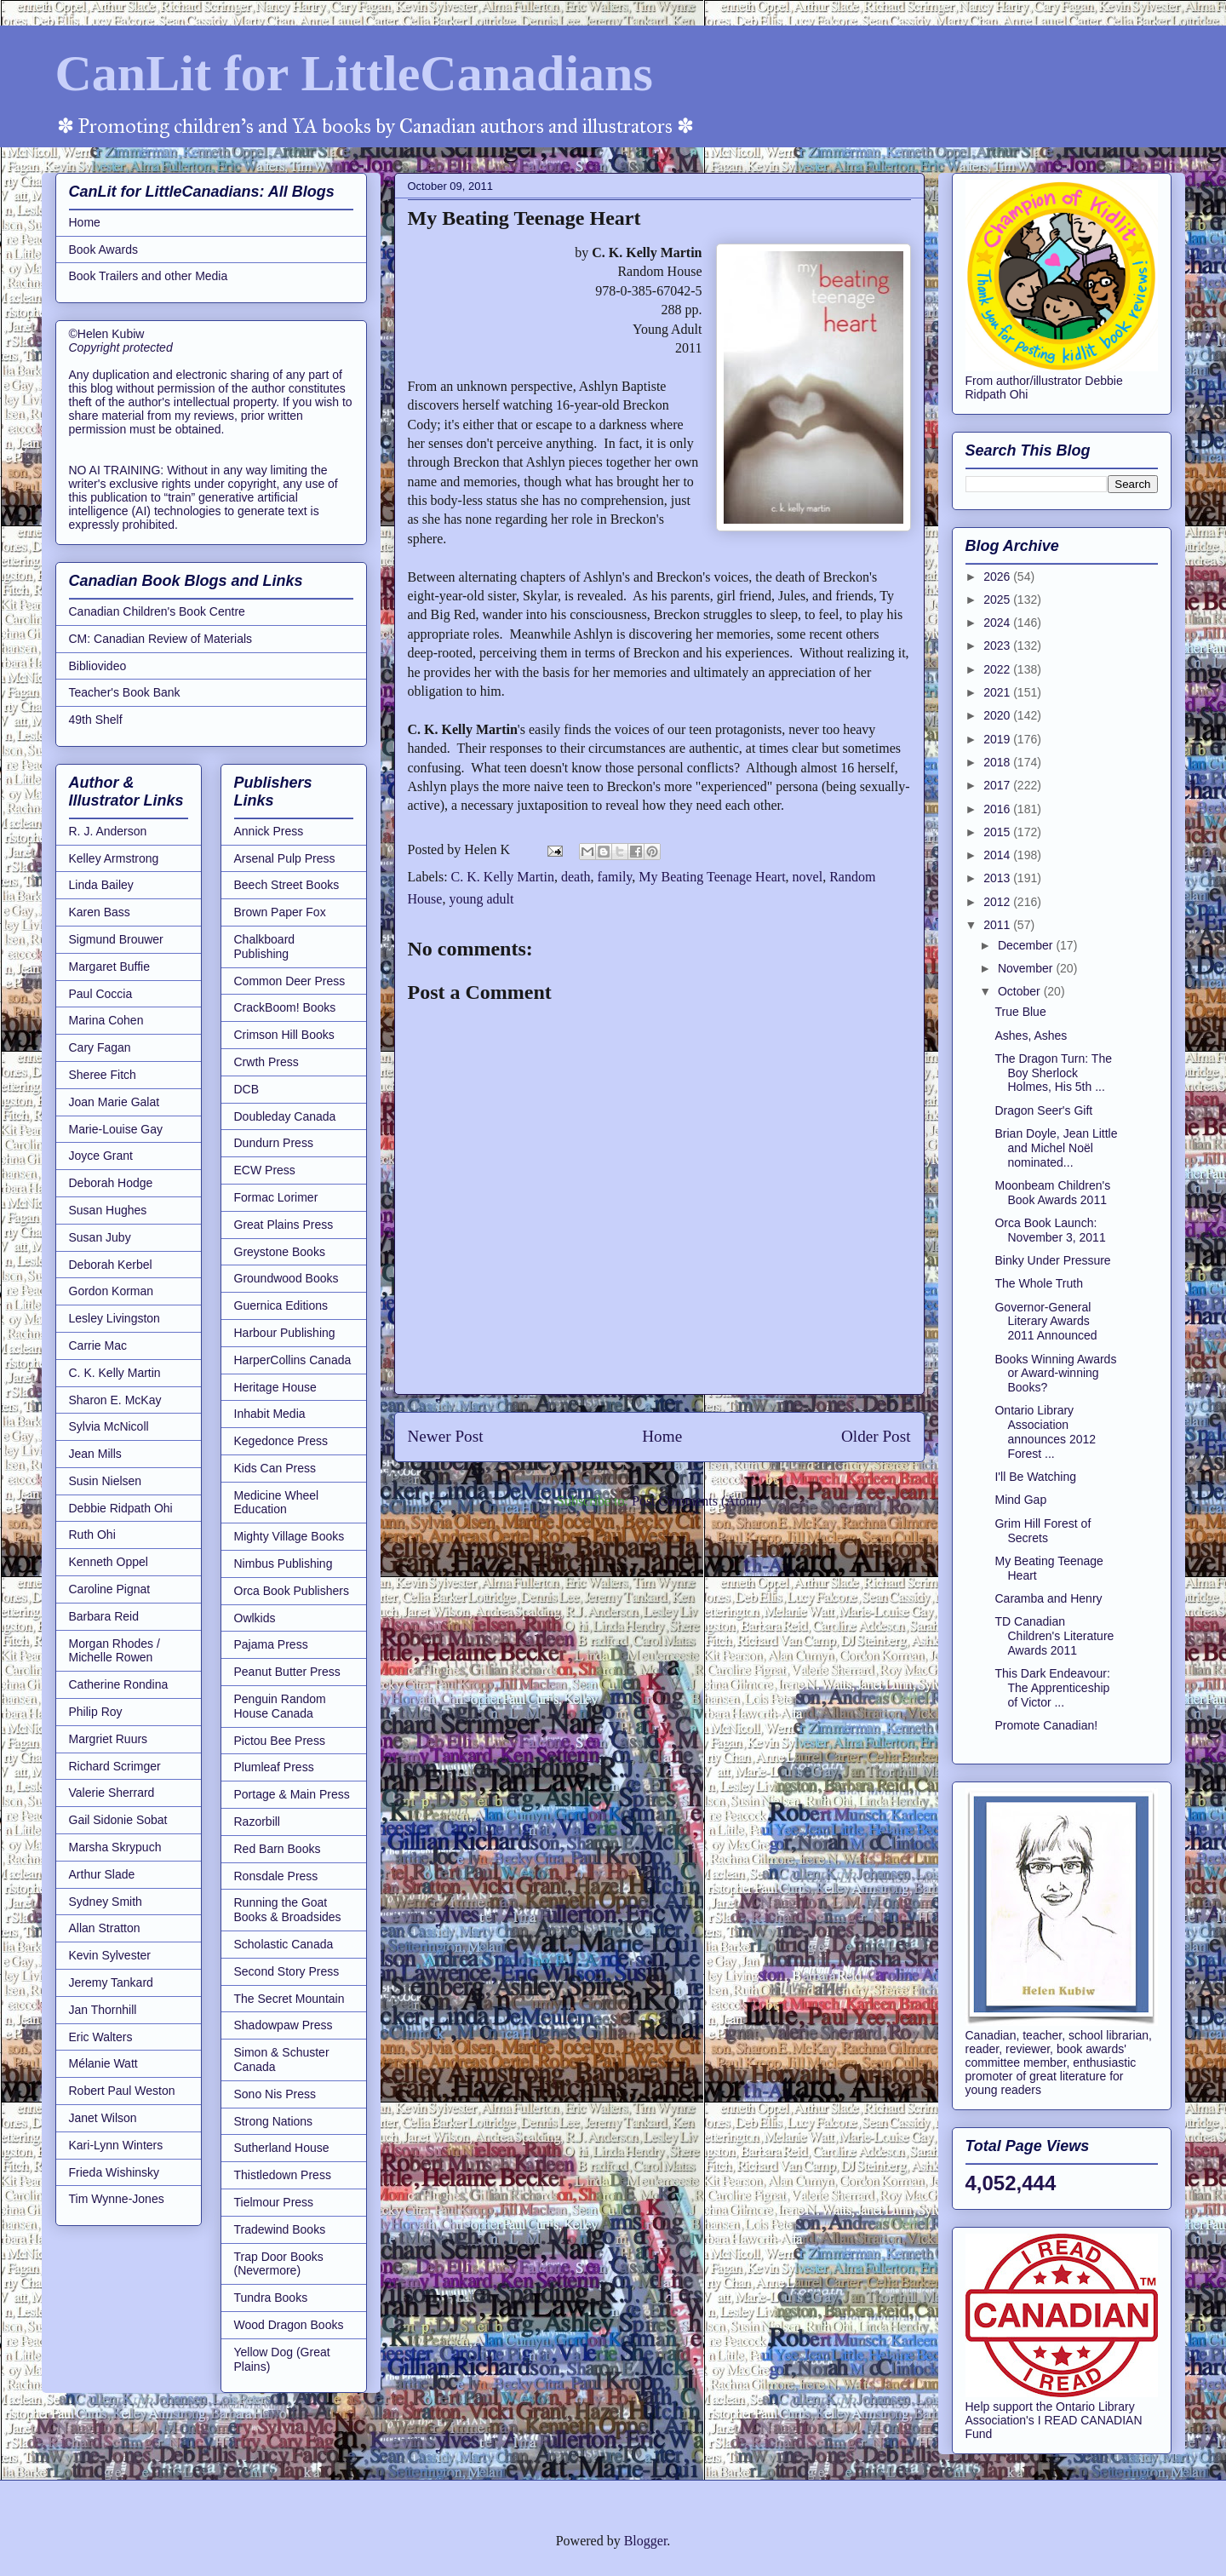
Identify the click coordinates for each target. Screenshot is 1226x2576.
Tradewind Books (280, 2229)
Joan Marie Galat (114, 1102)
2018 (998, 762)
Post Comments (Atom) (696, 1501)
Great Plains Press (284, 1224)
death (576, 876)
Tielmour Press (274, 2202)
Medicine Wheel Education (276, 1503)
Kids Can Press (275, 1468)
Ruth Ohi (92, 1534)
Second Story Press (287, 1971)
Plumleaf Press (274, 1767)
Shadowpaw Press (283, 2025)
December (1027, 945)
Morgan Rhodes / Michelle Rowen (114, 1651)
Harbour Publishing (284, 1333)
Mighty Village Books (289, 1536)
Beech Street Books (287, 885)
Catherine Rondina (119, 1684)
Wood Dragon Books (289, 2325)
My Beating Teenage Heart (712, 876)
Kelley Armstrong (114, 858)
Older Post (876, 1436)
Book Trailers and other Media (148, 276)
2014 (998, 855)
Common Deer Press (290, 981)
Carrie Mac (98, 1345)
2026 (998, 576)
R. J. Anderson (108, 831)
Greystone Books (279, 1252)
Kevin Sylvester (110, 1955)
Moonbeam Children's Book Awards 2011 (1052, 1193)
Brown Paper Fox (280, 912)
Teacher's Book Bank (124, 692)
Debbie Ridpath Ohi (121, 1508)
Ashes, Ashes (1030, 1035)
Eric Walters (101, 2037)
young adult (481, 899)
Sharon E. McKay (115, 1400)
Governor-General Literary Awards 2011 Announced (1045, 1321)
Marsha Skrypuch (115, 1847)
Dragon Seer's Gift (1043, 1110)
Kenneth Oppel (108, 1562)
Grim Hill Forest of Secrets (1042, 1531)
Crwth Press (266, 1062)
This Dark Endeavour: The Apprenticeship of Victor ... (1051, 1688)
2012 (998, 902)
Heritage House (275, 1387)
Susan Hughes (108, 1210)
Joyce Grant (101, 1155)
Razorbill (257, 1821)
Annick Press (269, 831)
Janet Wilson (103, 2118)
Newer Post (446, 1436)
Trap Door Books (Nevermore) (279, 2264)
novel (808, 876)
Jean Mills (95, 1453)
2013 (998, 878)
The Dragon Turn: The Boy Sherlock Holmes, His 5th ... (1052, 1073)
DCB (247, 1089)
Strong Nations (273, 2121)
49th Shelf (96, 719)
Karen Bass (99, 912)
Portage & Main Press (292, 1794)
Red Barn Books (277, 1849)
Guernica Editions (281, 1305)
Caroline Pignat (110, 1589)
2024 (998, 622)
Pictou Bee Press (279, 1740)
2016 (998, 809)
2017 (998, 785)
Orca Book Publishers (291, 1591)
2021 (998, 692)
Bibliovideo (98, 666)
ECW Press (264, 1170)
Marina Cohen (106, 1020)
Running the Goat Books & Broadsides (287, 1910)
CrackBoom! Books (285, 1007)
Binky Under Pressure (1052, 1260)
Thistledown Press (282, 2175)
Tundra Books (271, 2297)
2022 (998, 669)
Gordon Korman (111, 1291)
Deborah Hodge (111, 1183)
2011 (998, 925)
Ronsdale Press (276, 1876)
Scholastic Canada (284, 1944)
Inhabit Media (270, 1413)
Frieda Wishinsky (114, 2172)
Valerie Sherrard (112, 1792)
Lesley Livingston (114, 1318)
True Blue (1020, 1011)
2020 (998, 715)
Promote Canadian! (1045, 1725)
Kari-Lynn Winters (116, 2145)
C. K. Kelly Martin (502, 876)
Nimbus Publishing (283, 1563)
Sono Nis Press (275, 2094)
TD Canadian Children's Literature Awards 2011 (1054, 1636)
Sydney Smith (105, 1901)
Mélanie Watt (103, 2063)
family (615, 876)
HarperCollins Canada (293, 1360)
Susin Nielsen (105, 1481)
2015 (998, 832)
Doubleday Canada (285, 1116)
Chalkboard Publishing (264, 946)
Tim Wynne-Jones (116, 2199)
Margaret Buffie (109, 966)
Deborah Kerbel (110, 1264)
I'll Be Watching (1035, 1476)
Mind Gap (1020, 1499)
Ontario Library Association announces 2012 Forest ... (1045, 1431)
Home (662, 1436)
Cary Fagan (100, 1047)
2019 (998, 739)
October (1021, 991)
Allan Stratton (104, 1928)
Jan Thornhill (103, 2010)
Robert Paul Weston (122, 2090)
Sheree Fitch (102, 1074)
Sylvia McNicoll (109, 1426)
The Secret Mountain (289, 1998)
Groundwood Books (286, 1278)
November (1027, 968)
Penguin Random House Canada (280, 1706)
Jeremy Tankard (111, 1982)
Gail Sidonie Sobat (118, 1820)
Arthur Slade (102, 1874)
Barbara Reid (104, 1616)
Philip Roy (96, 1711)
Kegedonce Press (281, 1441)
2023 (998, 645)
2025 (998, 599)
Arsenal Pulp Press (284, 858)
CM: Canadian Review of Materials (161, 638)
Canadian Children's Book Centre (157, 611)
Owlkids (255, 1618)
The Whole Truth (1038, 1283)
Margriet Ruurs (108, 1739)
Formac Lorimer (276, 1197)
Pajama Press (271, 1644)
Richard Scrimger (115, 1766)
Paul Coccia (101, 994)
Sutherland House (281, 2147)
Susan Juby (100, 1237)
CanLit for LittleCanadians (354, 73)
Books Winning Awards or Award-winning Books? (1055, 1373)
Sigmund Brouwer (116, 939)
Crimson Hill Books (284, 1034)
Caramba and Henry (1048, 1598)
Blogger (645, 2540)
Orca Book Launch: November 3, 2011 (1049, 1230)
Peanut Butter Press (287, 1671)
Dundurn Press (273, 1143)
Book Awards (103, 249)
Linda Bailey (101, 885)
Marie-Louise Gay (116, 1129)
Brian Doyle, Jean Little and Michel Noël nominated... (1055, 1148)
